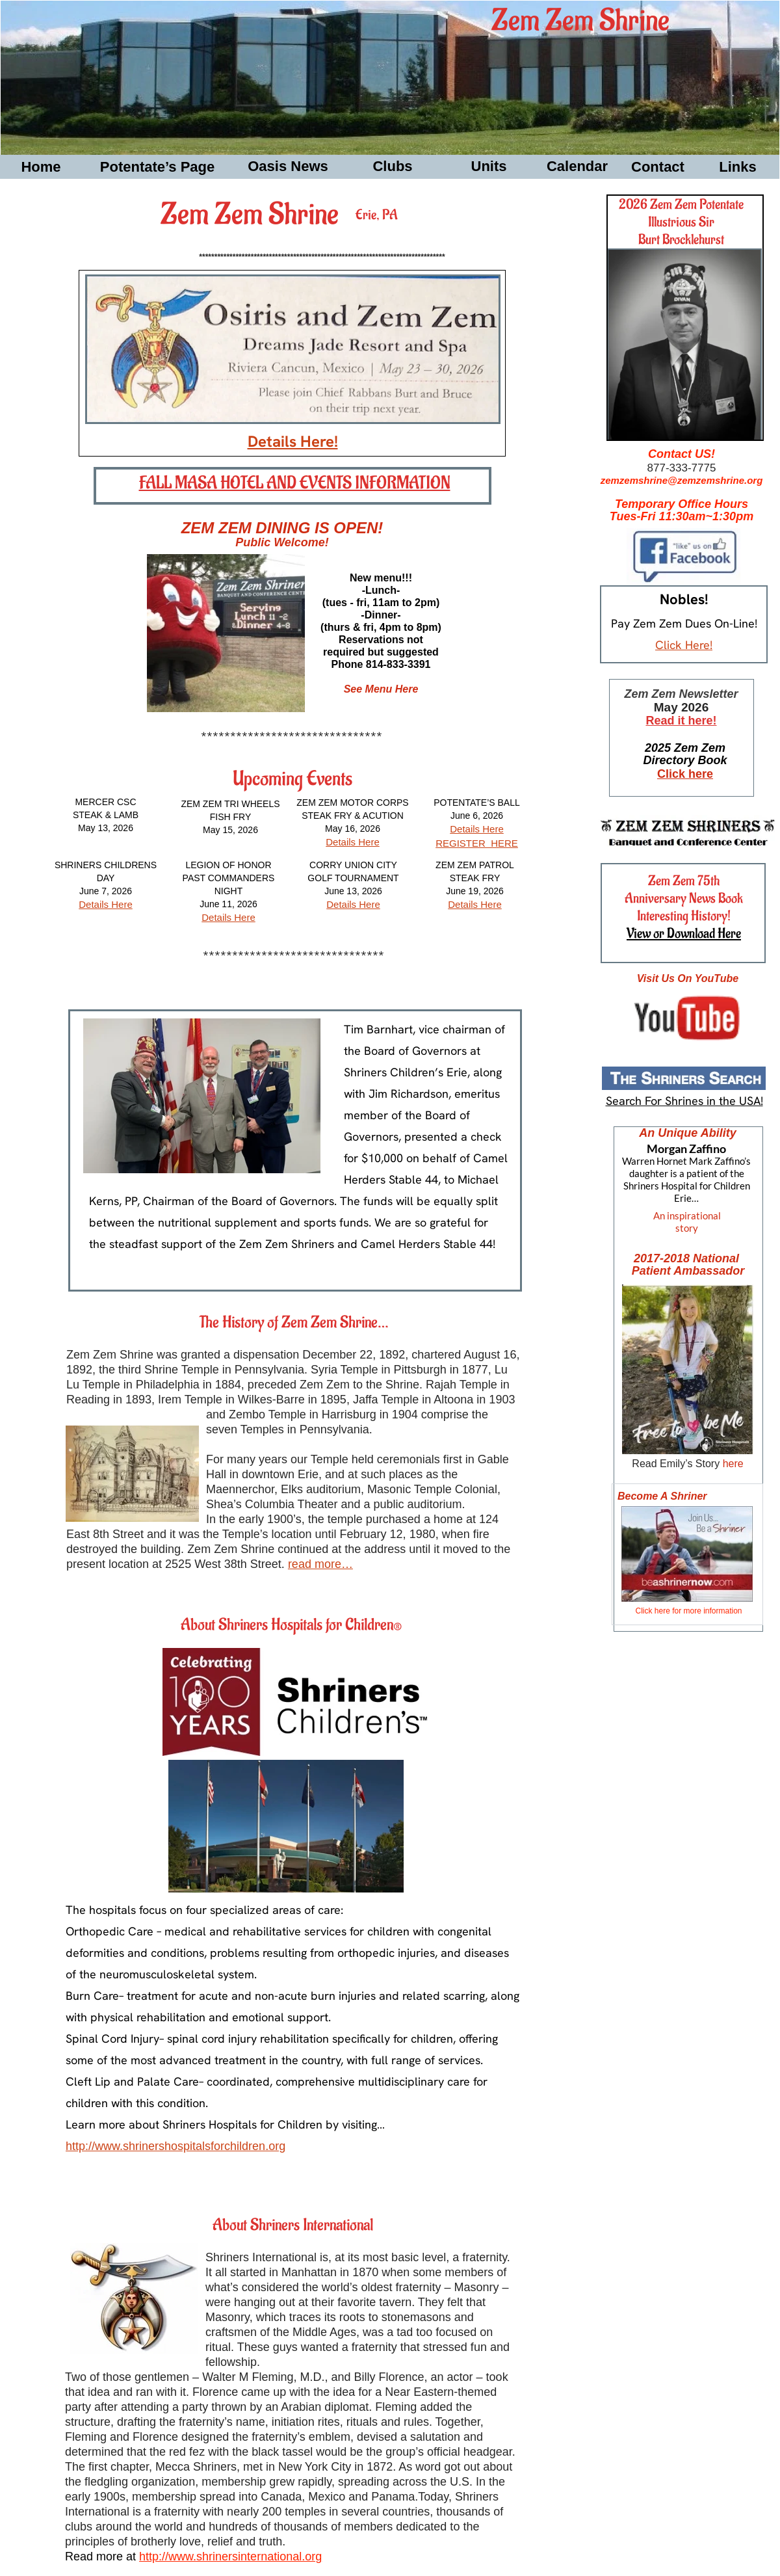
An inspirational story (687, 1222)
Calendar (577, 166)
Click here (685, 773)
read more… (320, 1564)
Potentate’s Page (157, 167)
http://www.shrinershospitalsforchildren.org (175, 2146)
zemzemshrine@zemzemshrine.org (682, 480)
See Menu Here (381, 689)
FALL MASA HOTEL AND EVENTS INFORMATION (294, 483)
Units (489, 166)
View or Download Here (684, 933)
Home (40, 167)
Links (737, 167)
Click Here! (683, 644)
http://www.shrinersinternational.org (230, 2556)
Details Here (106, 904)
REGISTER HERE (477, 843)
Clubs (392, 166)
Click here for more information (688, 1610)
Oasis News (288, 166)
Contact (657, 167)
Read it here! (680, 720)
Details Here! (293, 441)
